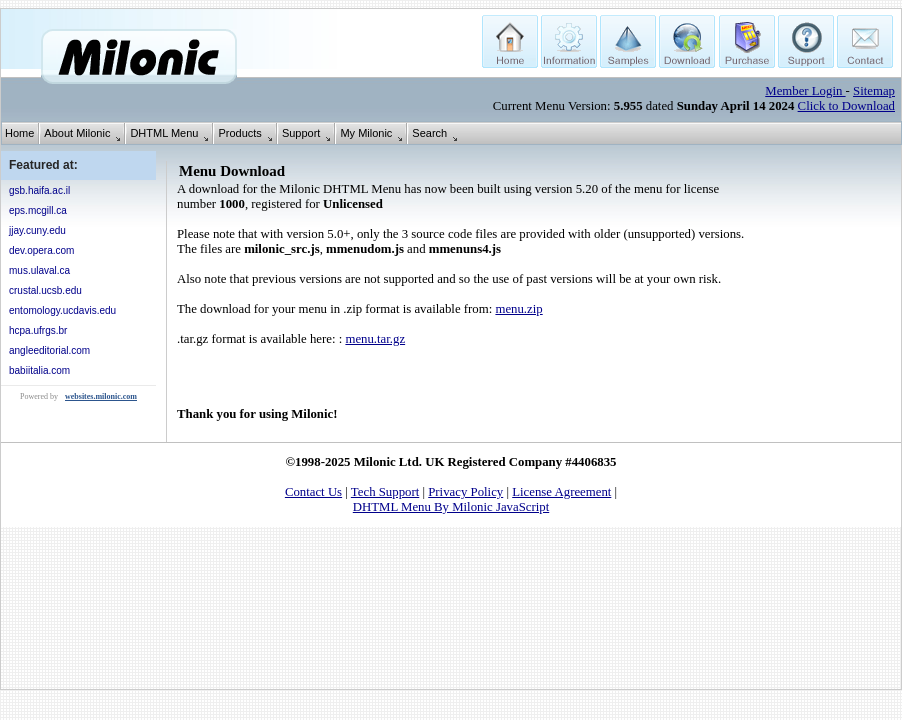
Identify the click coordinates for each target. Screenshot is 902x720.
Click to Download (846, 106)
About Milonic (77, 133)
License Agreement (561, 492)
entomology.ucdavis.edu (62, 310)
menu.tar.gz (375, 339)
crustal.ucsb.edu (45, 290)
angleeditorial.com (49, 350)
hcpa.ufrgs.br (38, 330)
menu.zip (518, 309)
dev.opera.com (41, 250)
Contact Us (313, 492)
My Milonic (366, 133)
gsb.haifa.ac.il (39, 190)
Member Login (805, 91)
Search (429, 133)
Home (19, 133)
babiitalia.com (39, 370)
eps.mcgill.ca (38, 210)
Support (301, 133)
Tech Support (385, 492)
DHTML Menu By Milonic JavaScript (451, 507)
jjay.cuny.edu (37, 230)
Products (239, 133)
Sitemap (874, 91)
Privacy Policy (465, 492)
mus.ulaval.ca (39, 270)
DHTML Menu (164, 133)
